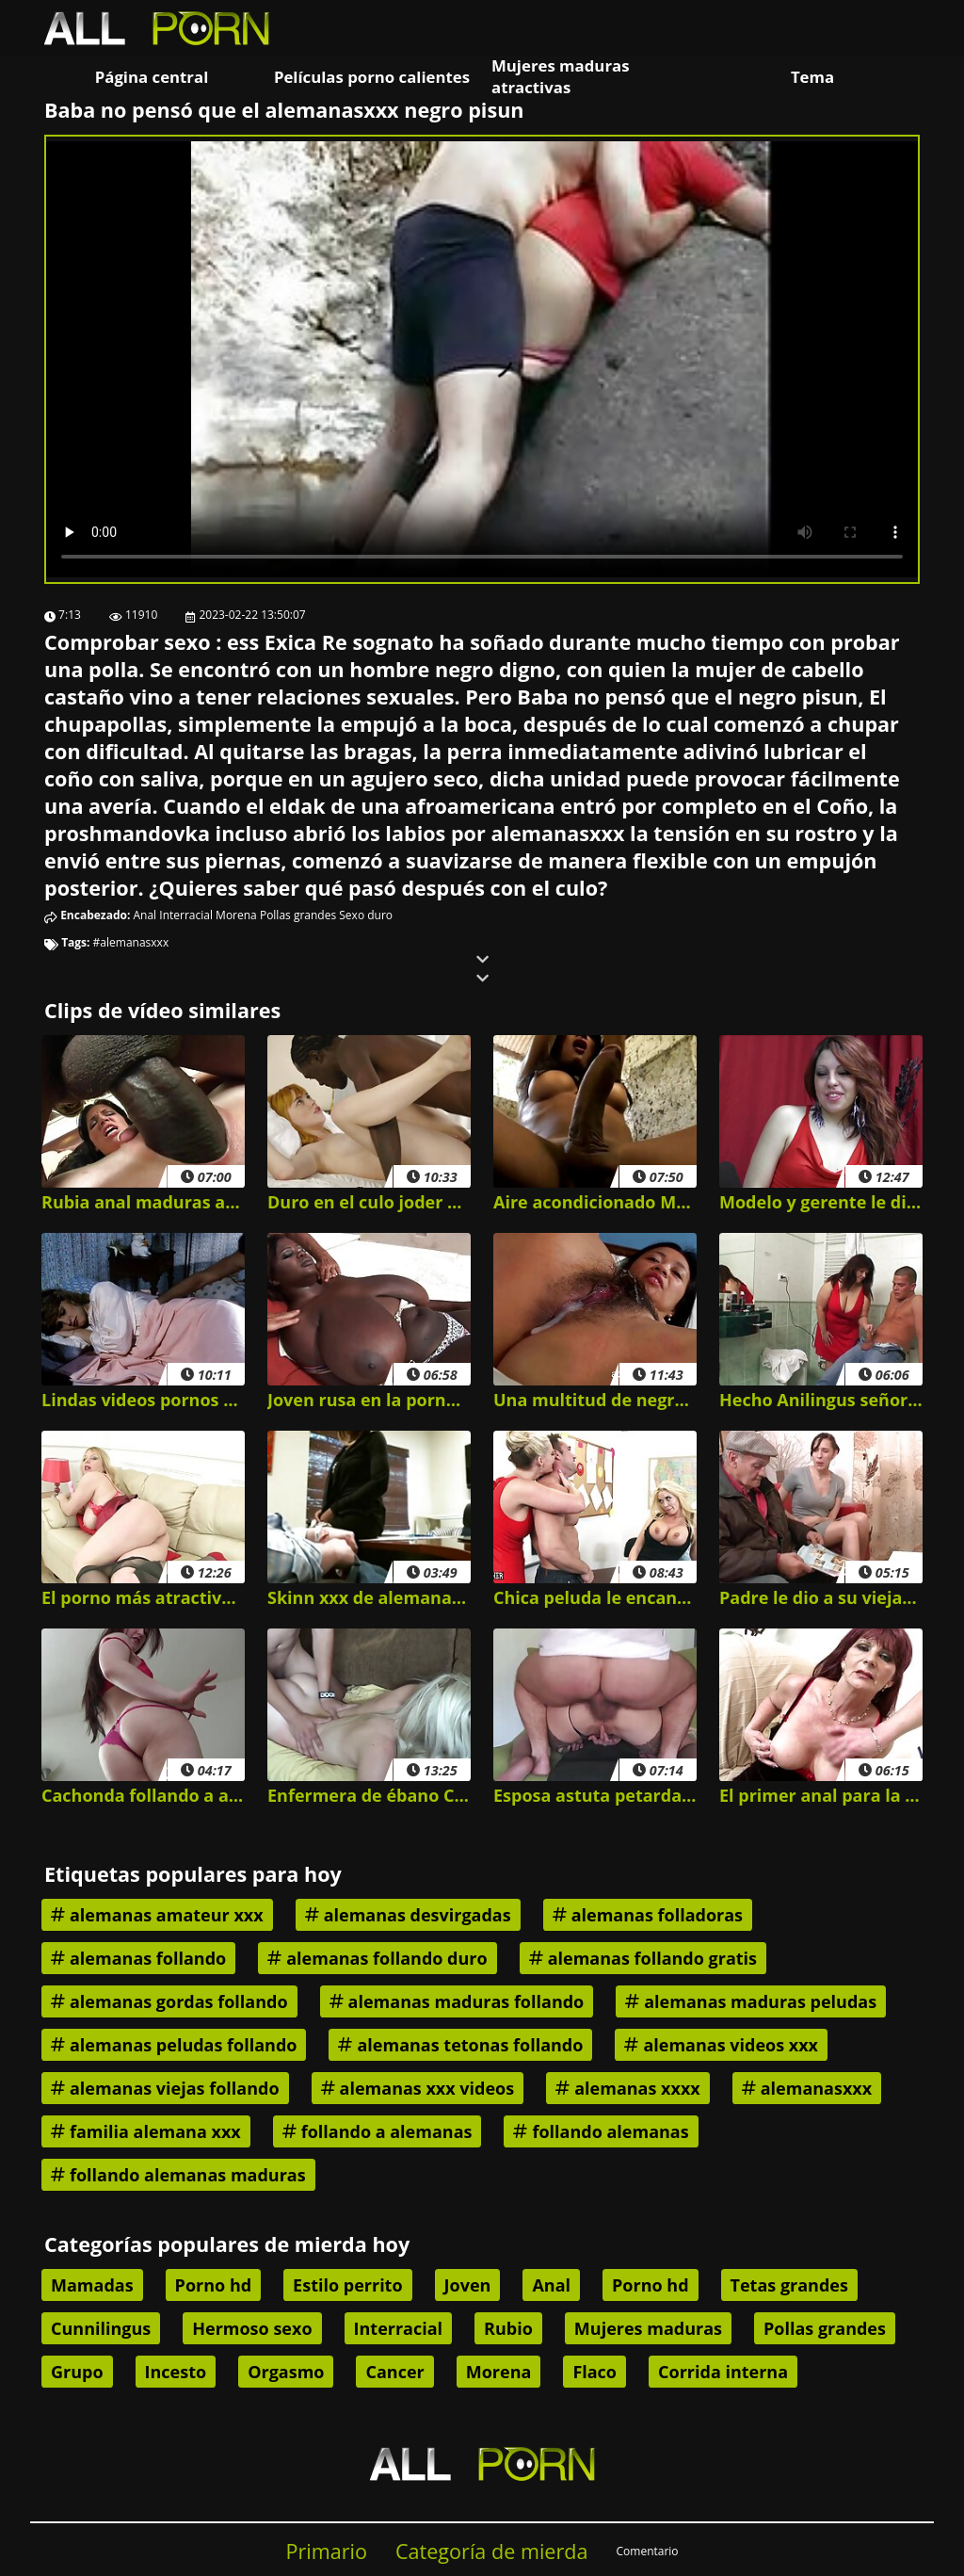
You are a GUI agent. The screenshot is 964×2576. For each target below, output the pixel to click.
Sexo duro (366, 915)
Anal (145, 915)
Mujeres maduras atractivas (560, 76)
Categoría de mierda (491, 2551)
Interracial (186, 915)
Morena (236, 915)
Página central (152, 77)
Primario (326, 2551)
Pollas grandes (298, 915)
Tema (812, 77)
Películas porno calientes (372, 77)
